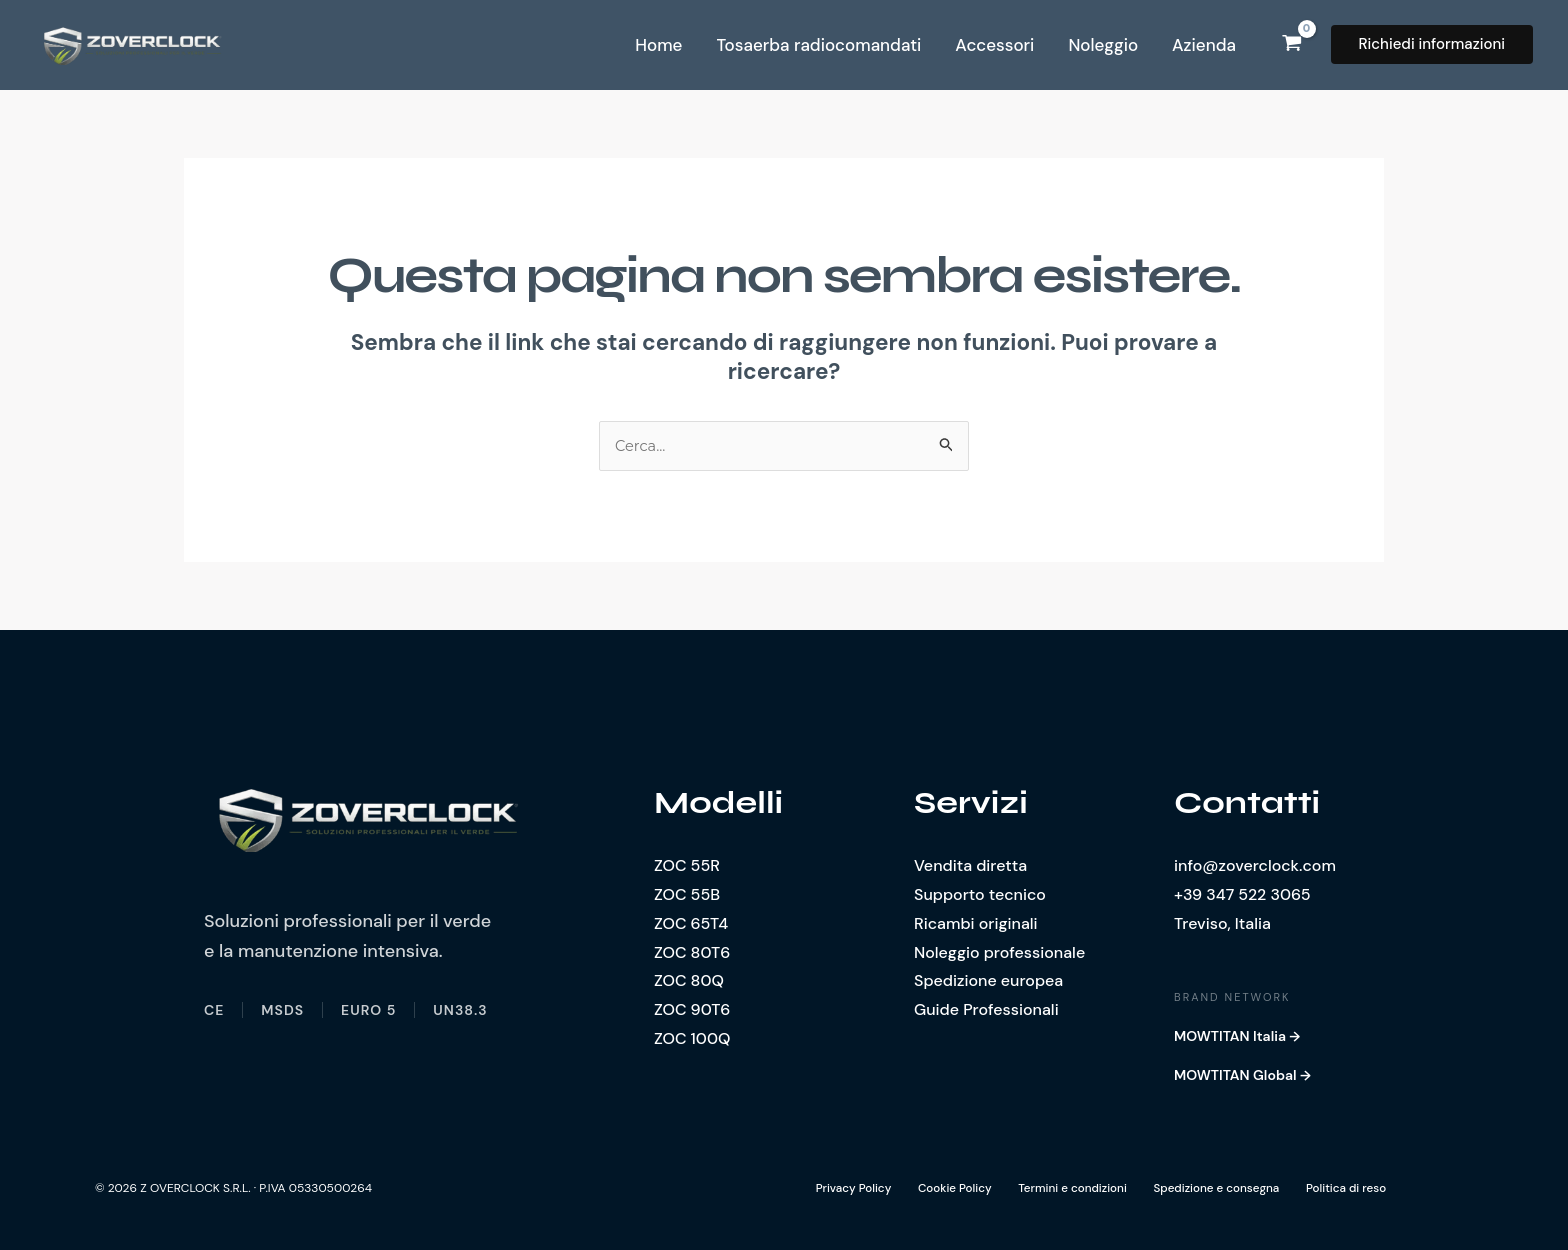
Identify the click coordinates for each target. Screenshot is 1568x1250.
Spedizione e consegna (1200, 1188)
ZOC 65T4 (691, 923)
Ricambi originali (976, 923)
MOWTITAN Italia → (1237, 1037)
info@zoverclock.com (1255, 866)
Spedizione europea (988, 981)
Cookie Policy (945, 1188)
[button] (1432, 44)
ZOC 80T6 (692, 952)
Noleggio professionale (999, 952)
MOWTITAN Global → (1242, 1076)
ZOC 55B (687, 895)
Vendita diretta (970, 866)
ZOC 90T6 (692, 1010)
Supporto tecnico (980, 895)
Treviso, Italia (1222, 923)
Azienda (1204, 45)
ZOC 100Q (692, 1039)
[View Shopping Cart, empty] (1292, 45)
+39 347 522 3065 (1242, 895)
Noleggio (1103, 45)
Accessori (994, 45)
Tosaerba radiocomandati (818, 45)
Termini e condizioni (1059, 1188)
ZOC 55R (687, 866)
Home (658, 45)
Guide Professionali (986, 1010)
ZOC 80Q (689, 981)
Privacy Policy (848, 1188)
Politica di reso (1326, 1188)
